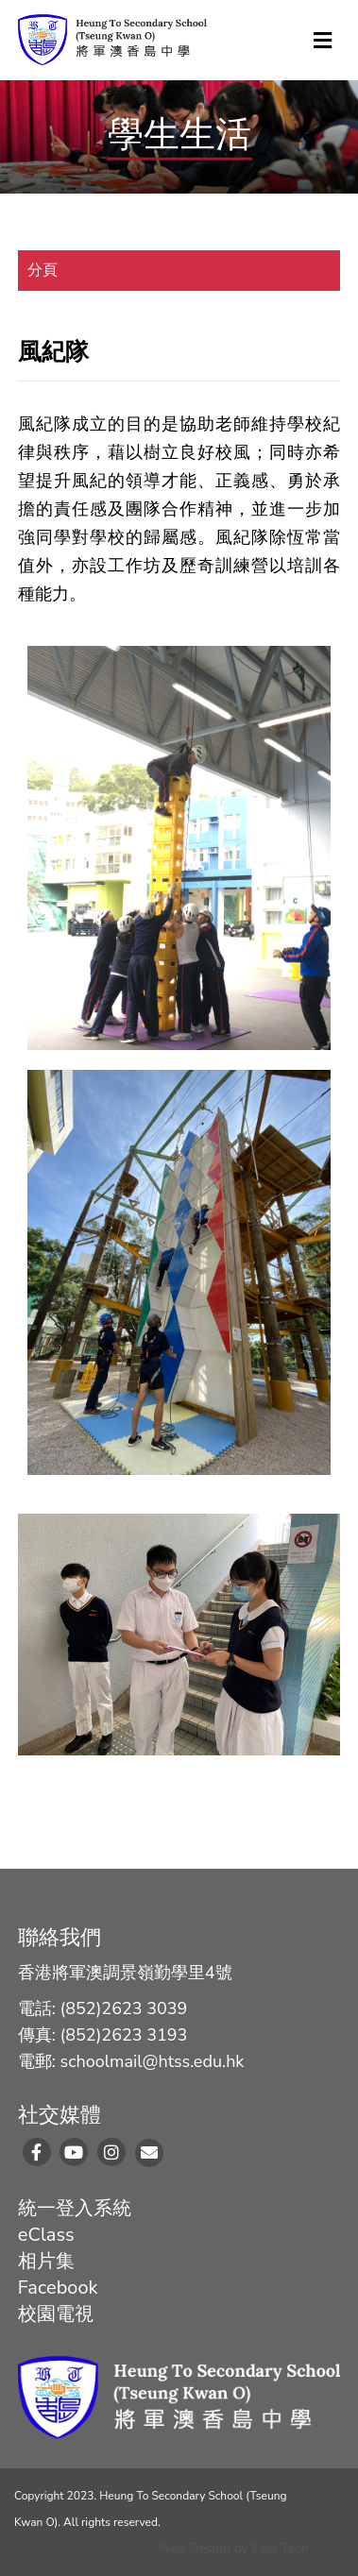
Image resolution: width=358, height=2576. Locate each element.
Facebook (58, 2287)
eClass (46, 2234)
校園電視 (56, 2314)
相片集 (46, 2261)
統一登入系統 (74, 2208)
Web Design (193, 2548)
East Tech (280, 2548)
